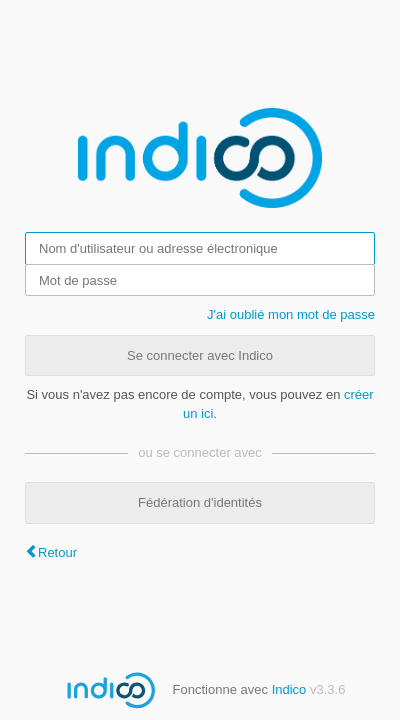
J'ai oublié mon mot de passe (291, 314)
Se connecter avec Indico (200, 355)
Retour (57, 552)
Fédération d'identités (200, 502)
